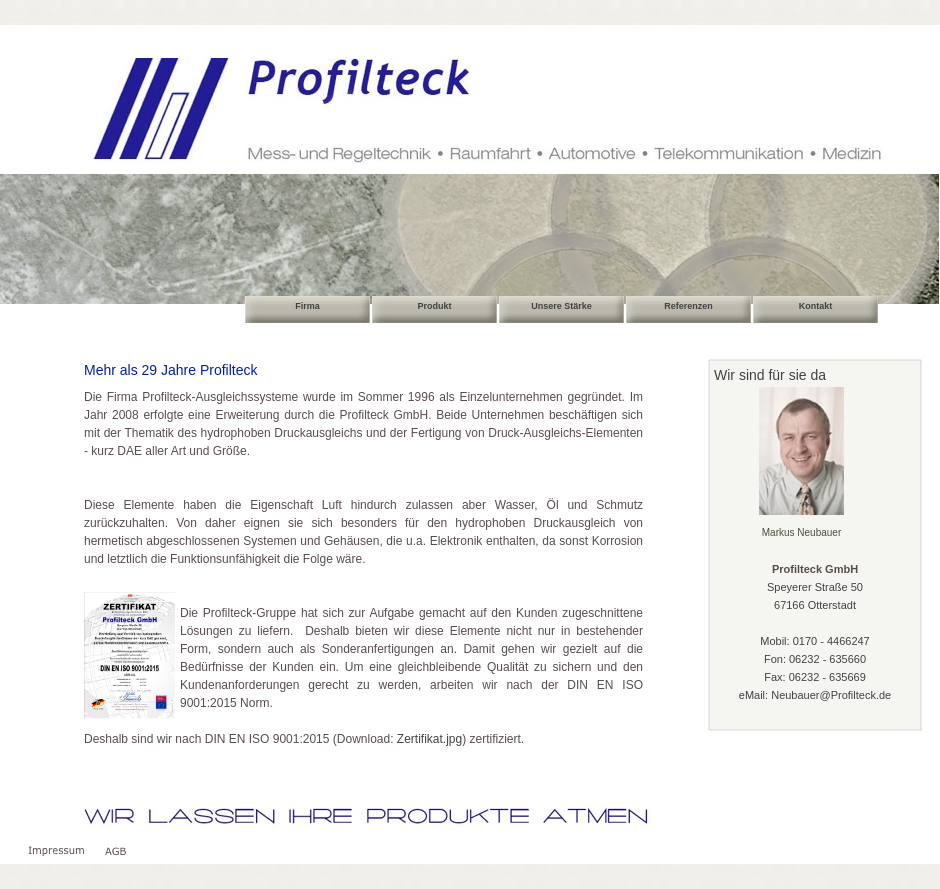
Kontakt (816, 306)
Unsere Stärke (561, 306)
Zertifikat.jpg (429, 739)
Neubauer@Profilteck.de (831, 695)
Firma (307, 306)
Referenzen (688, 306)
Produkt (434, 306)
